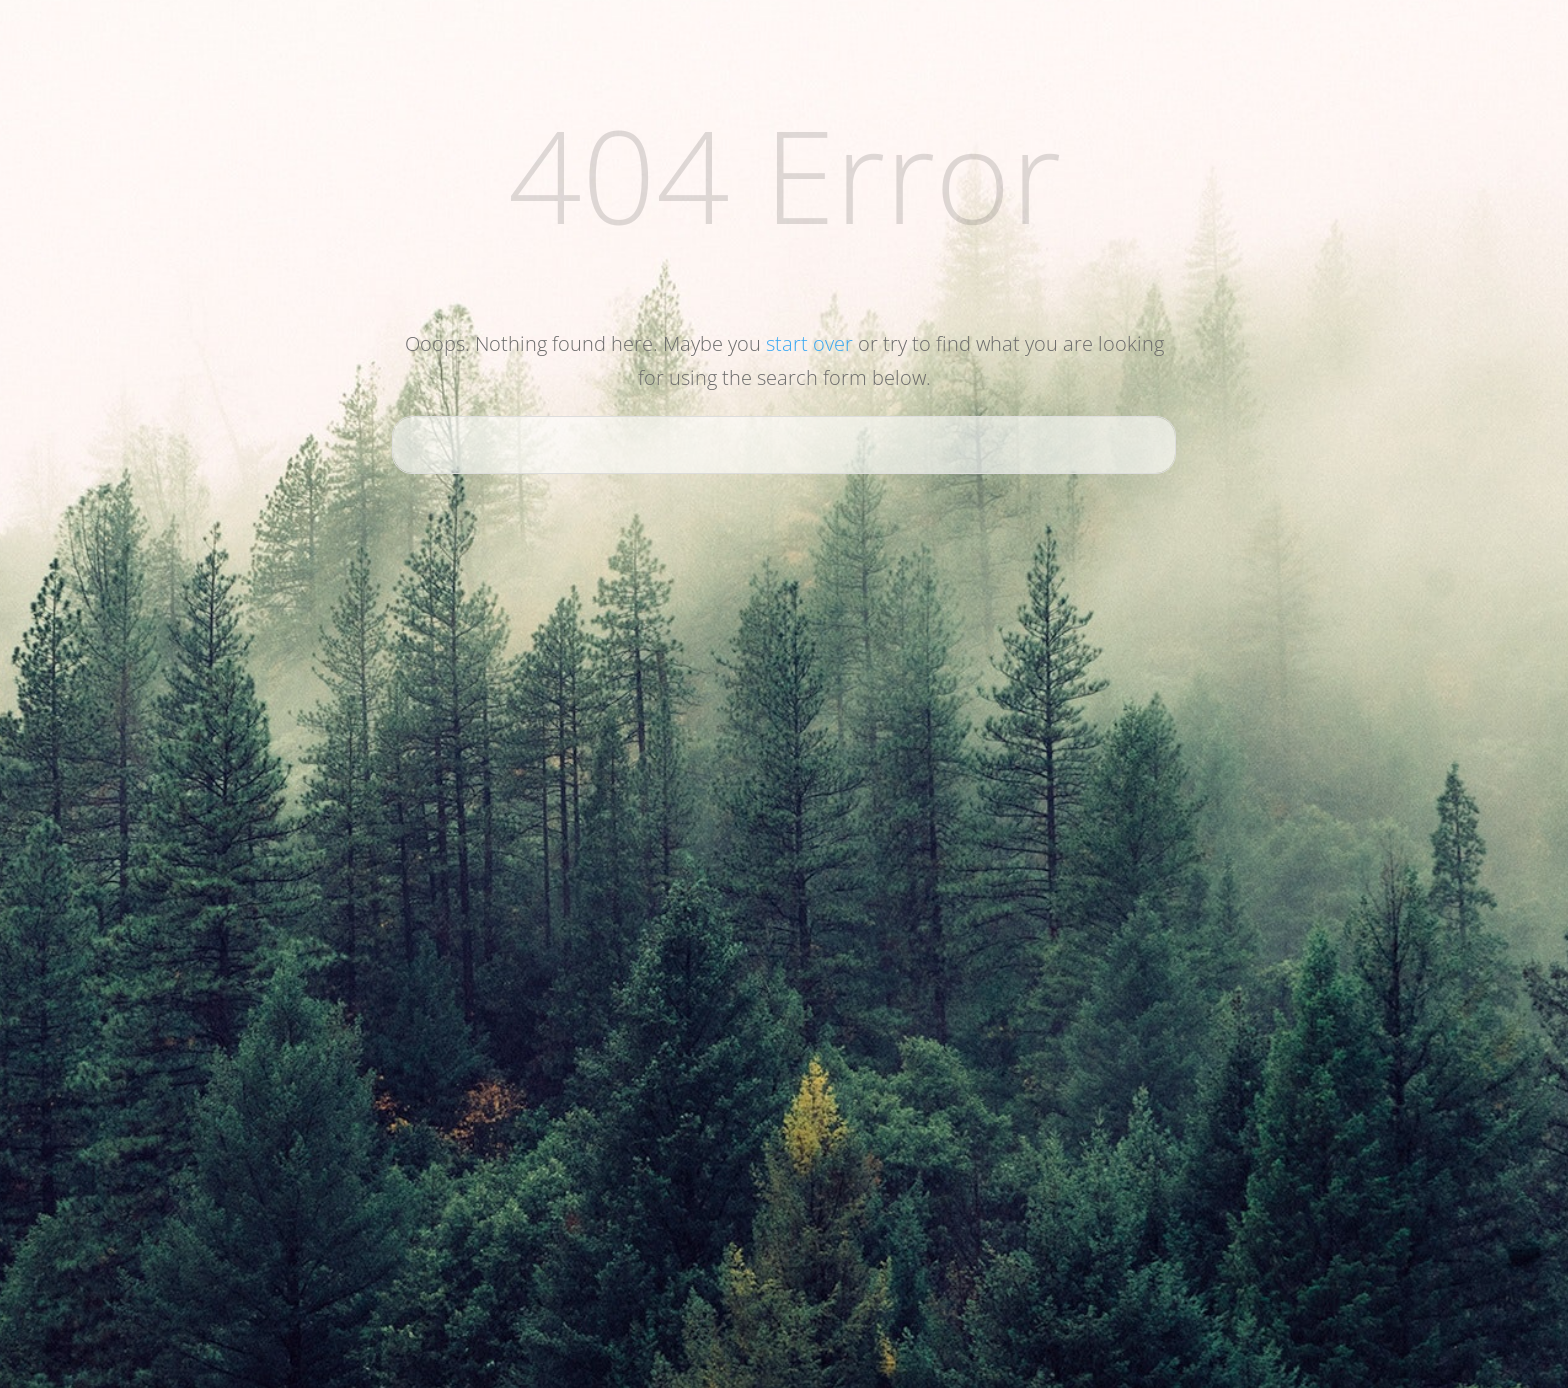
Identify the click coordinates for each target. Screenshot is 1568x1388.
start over (809, 343)
